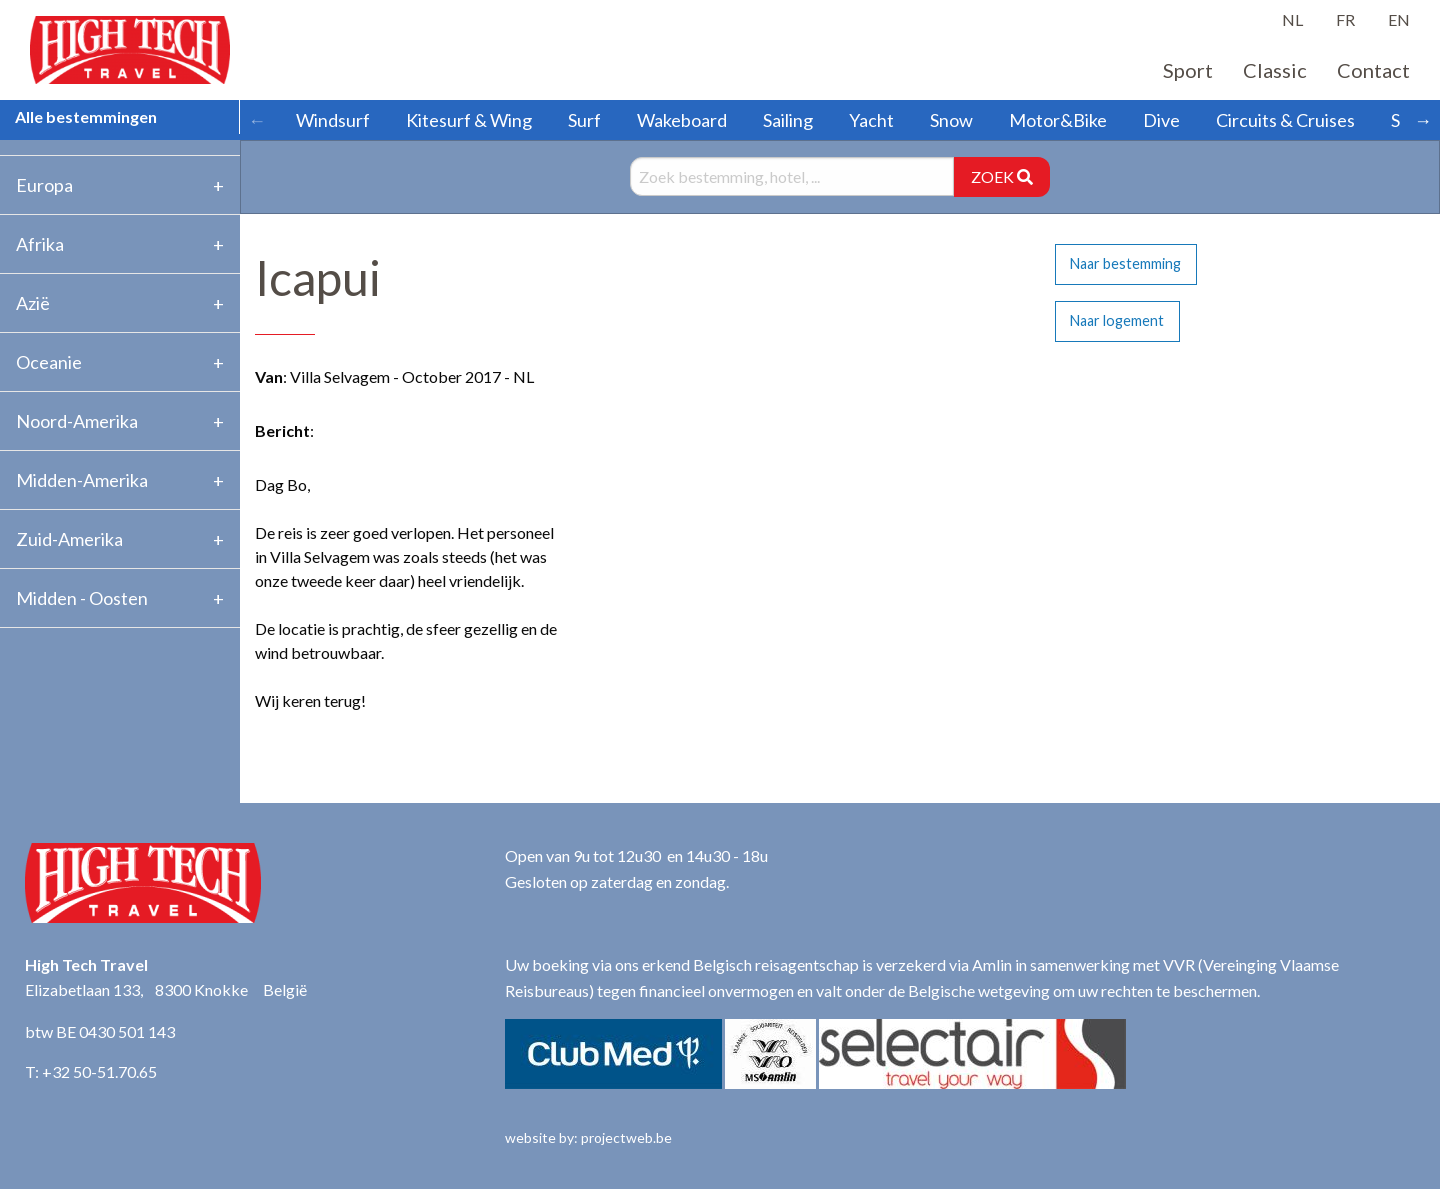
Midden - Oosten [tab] (82, 598)
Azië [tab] (33, 303)
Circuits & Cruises (1285, 120)
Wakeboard (682, 120)
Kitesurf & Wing (469, 120)
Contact (1373, 70)
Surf (584, 120)
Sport (1188, 70)
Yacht (871, 120)
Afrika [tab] (40, 244)
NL (1292, 19)
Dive (1161, 120)
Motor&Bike (1058, 120)
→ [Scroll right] (1423, 120)
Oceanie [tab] (49, 362)
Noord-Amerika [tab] (77, 421)
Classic (1275, 70)
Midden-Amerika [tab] (82, 480)
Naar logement (1117, 320)
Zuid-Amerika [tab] (69, 539)
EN (1399, 19)
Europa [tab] (44, 185)
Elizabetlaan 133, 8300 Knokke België (166, 989)
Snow (951, 120)
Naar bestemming (1125, 263)
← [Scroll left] (257, 120)
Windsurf (333, 120)
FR (1345, 19)
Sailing (788, 120)
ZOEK (1002, 176)
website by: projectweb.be (588, 1137)
